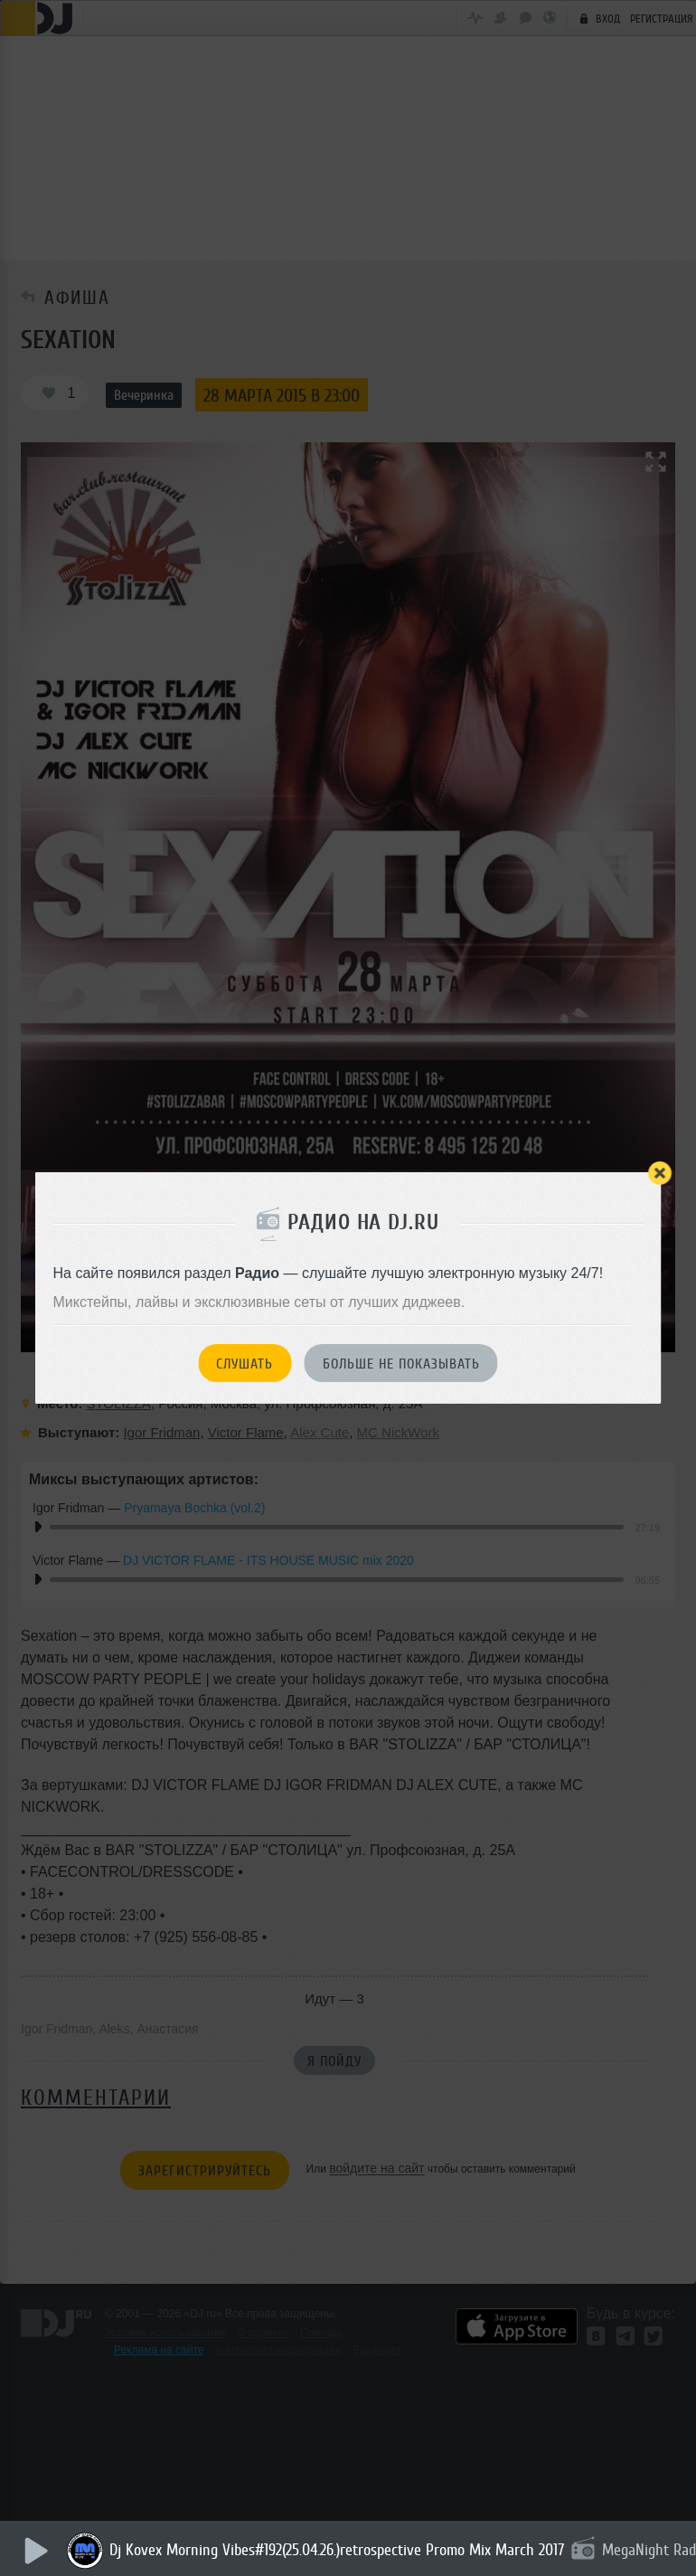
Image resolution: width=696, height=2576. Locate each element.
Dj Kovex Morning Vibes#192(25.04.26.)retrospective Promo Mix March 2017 (337, 2550)
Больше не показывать (401, 1364)
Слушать (244, 1364)
